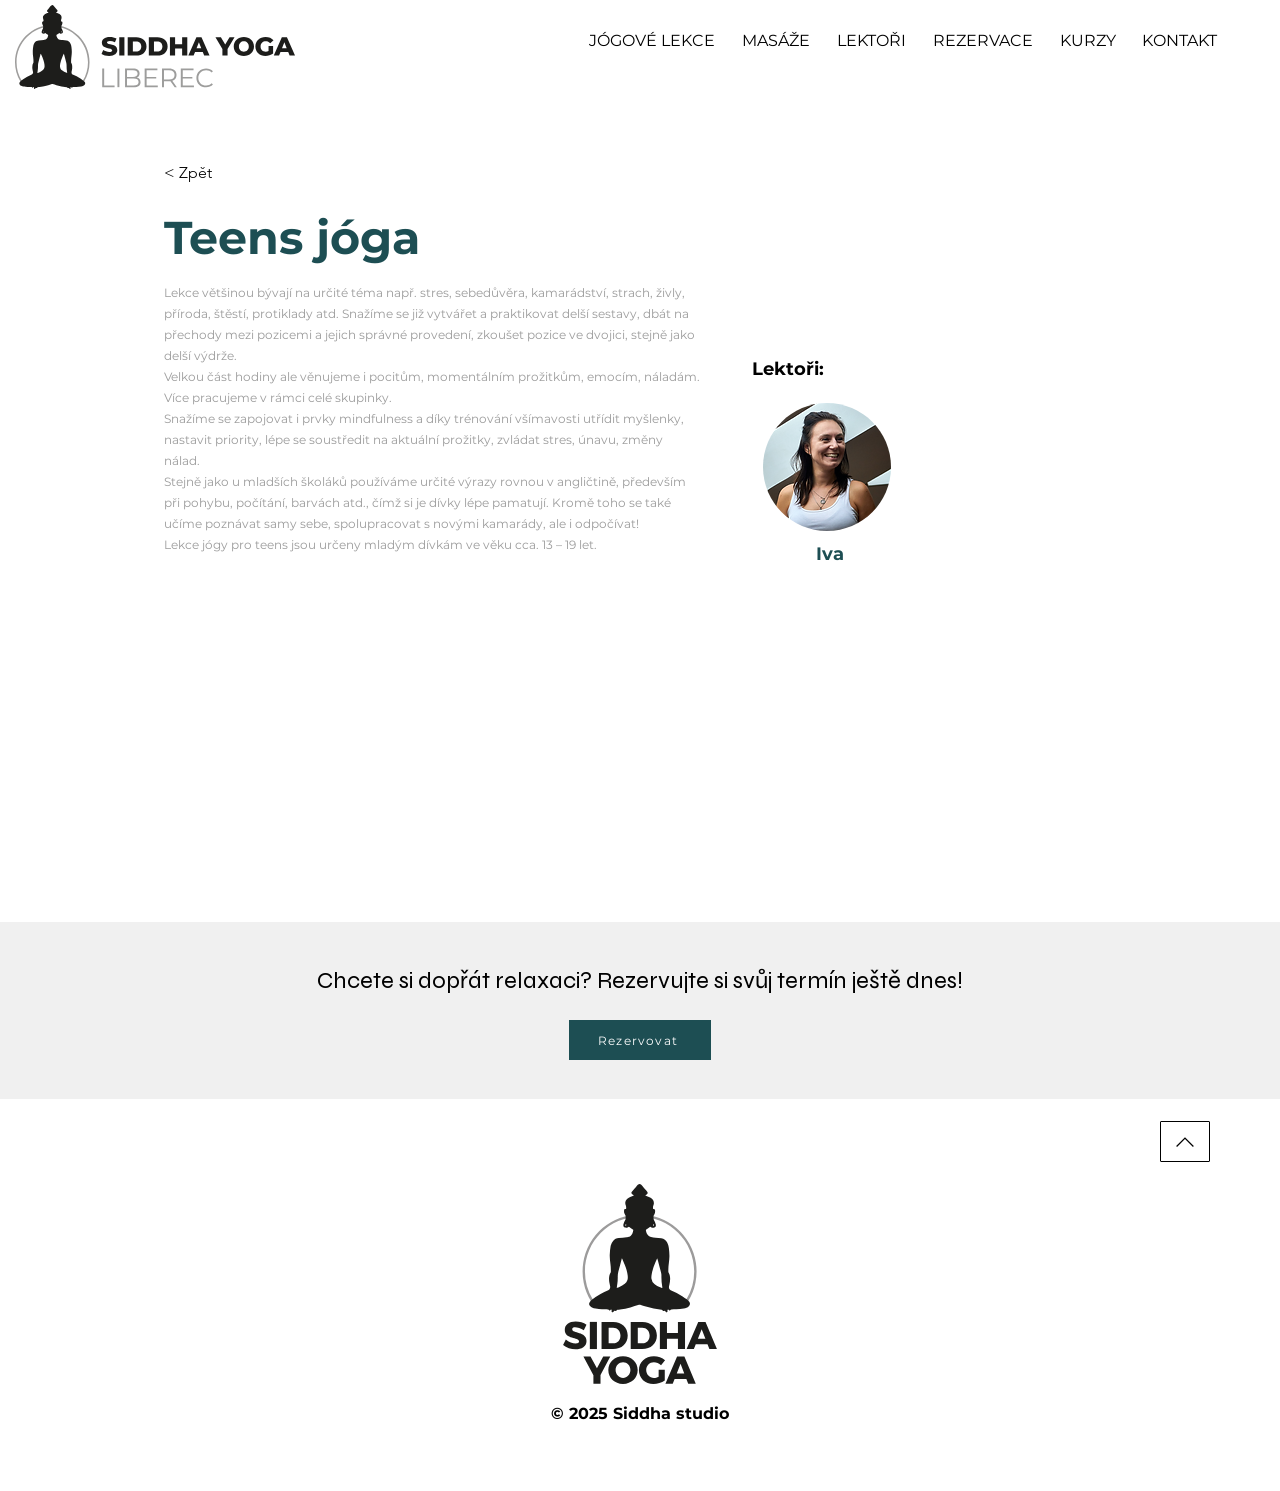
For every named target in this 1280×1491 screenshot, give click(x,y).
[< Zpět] (203, 173)
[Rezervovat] (640, 1040)
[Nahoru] (1185, 1141)
